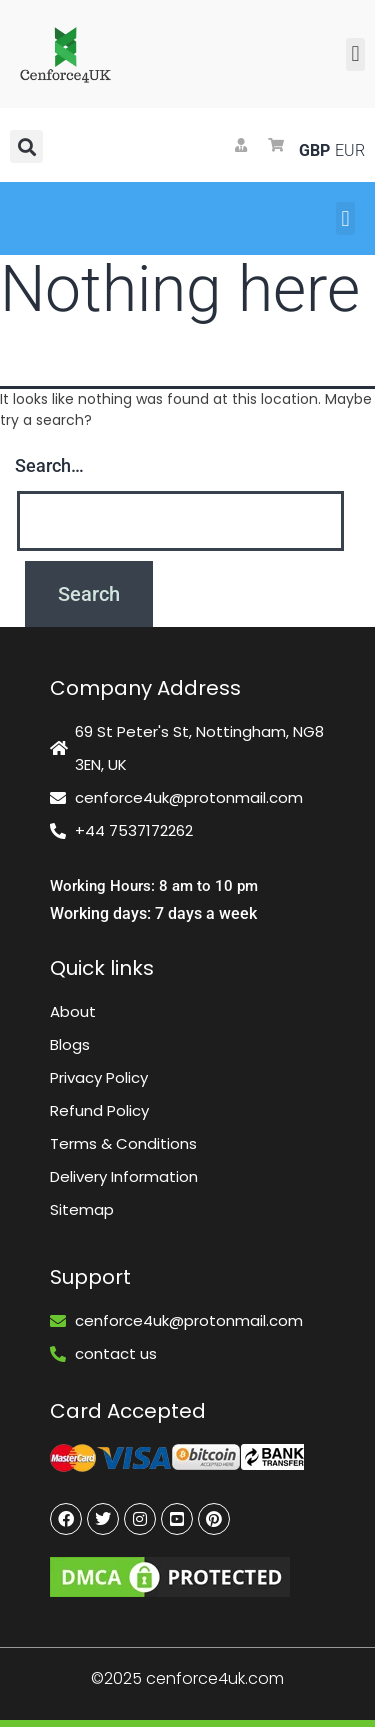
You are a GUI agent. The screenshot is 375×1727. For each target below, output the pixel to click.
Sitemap (82, 1209)
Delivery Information (124, 1176)
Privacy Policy (99, 1077)
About (73, 1011)
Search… (49, 465)
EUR (348, 150)
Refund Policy (99, 1110)
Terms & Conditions (123, 1143)
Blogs (70, 1044)
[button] (355, 54)
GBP (312, 150)
